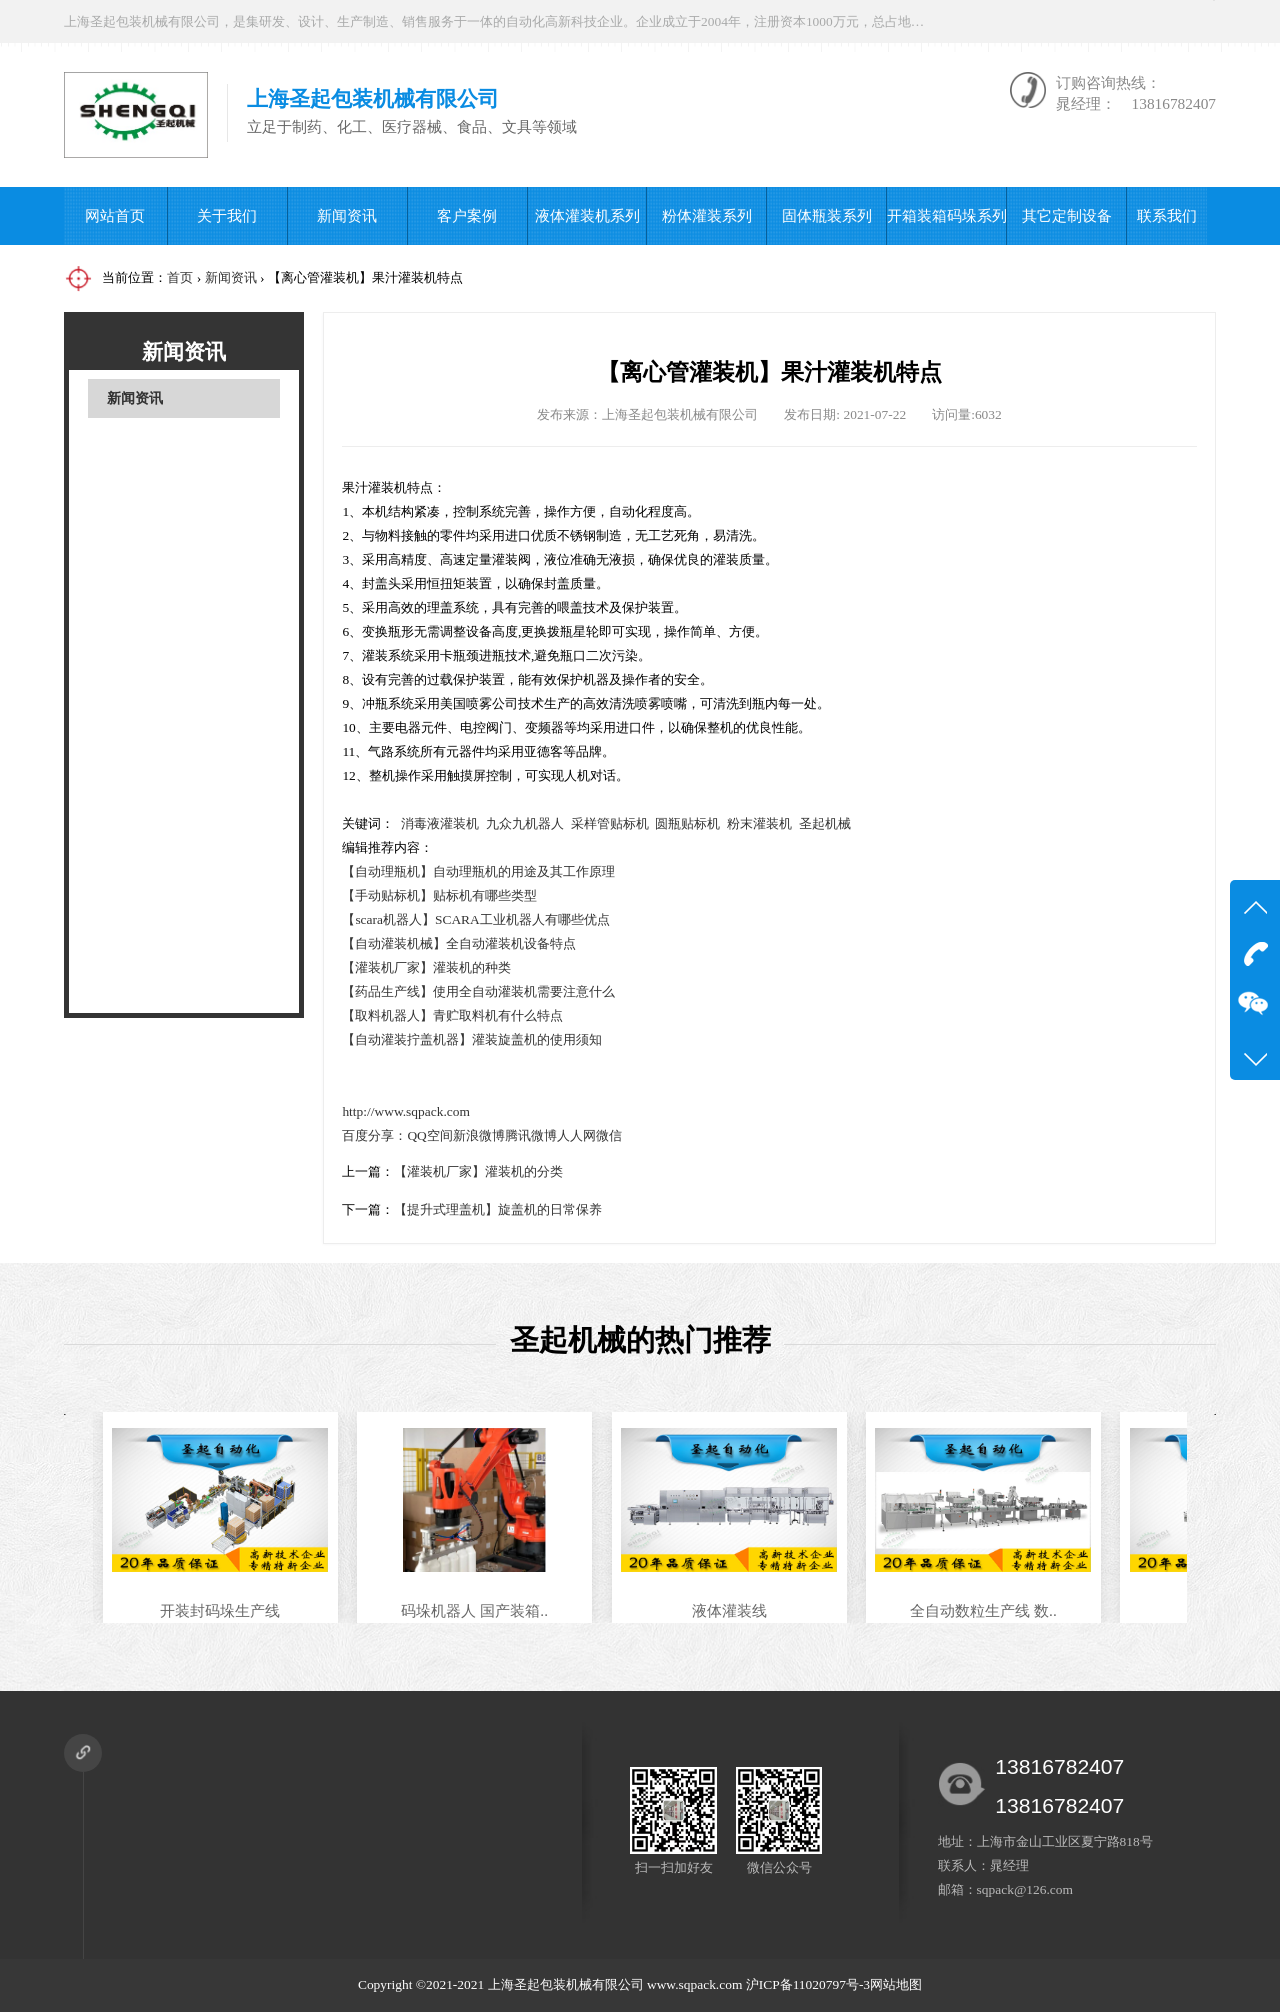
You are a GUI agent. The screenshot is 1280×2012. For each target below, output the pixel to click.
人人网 (576, 1135)
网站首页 (115, 215)
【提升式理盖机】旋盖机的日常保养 (498, 1209)
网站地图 (896, 1984)
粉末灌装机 (759, 823)
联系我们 (1167, 215)
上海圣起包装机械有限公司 (566, 1984)
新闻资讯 (347, 215)
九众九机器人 (525, 823)
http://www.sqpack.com (406, 1111)
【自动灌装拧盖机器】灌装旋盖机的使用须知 (472, 1039)
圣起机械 (825, 823)
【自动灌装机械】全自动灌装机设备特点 (459, 943)
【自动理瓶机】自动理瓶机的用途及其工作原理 (478, 871)
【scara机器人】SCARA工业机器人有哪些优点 (475, 919)
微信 (609, 1135)
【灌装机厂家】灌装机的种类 (426, 967)
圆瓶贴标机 (687, 823)
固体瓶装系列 (827, 215)
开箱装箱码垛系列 (946, 215)
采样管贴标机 (610, 823)
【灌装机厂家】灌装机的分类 (478, 1171)
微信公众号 (1159, 21)
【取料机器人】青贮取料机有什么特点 (452, 1015)
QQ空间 (429, 1135)
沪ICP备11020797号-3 (808, 1984)
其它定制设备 (1067, 215)
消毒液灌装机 (440, 823)
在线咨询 (1034, 21)
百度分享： (374, 1135)
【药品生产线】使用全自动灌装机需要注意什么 (478, 991)
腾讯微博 (531, 1135)
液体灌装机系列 (587, 215)
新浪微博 (479, 1135)
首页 (180, 277)
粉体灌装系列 (707, 215)
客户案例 (467, 215)
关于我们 (227, 215)
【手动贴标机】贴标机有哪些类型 (439, 895)
